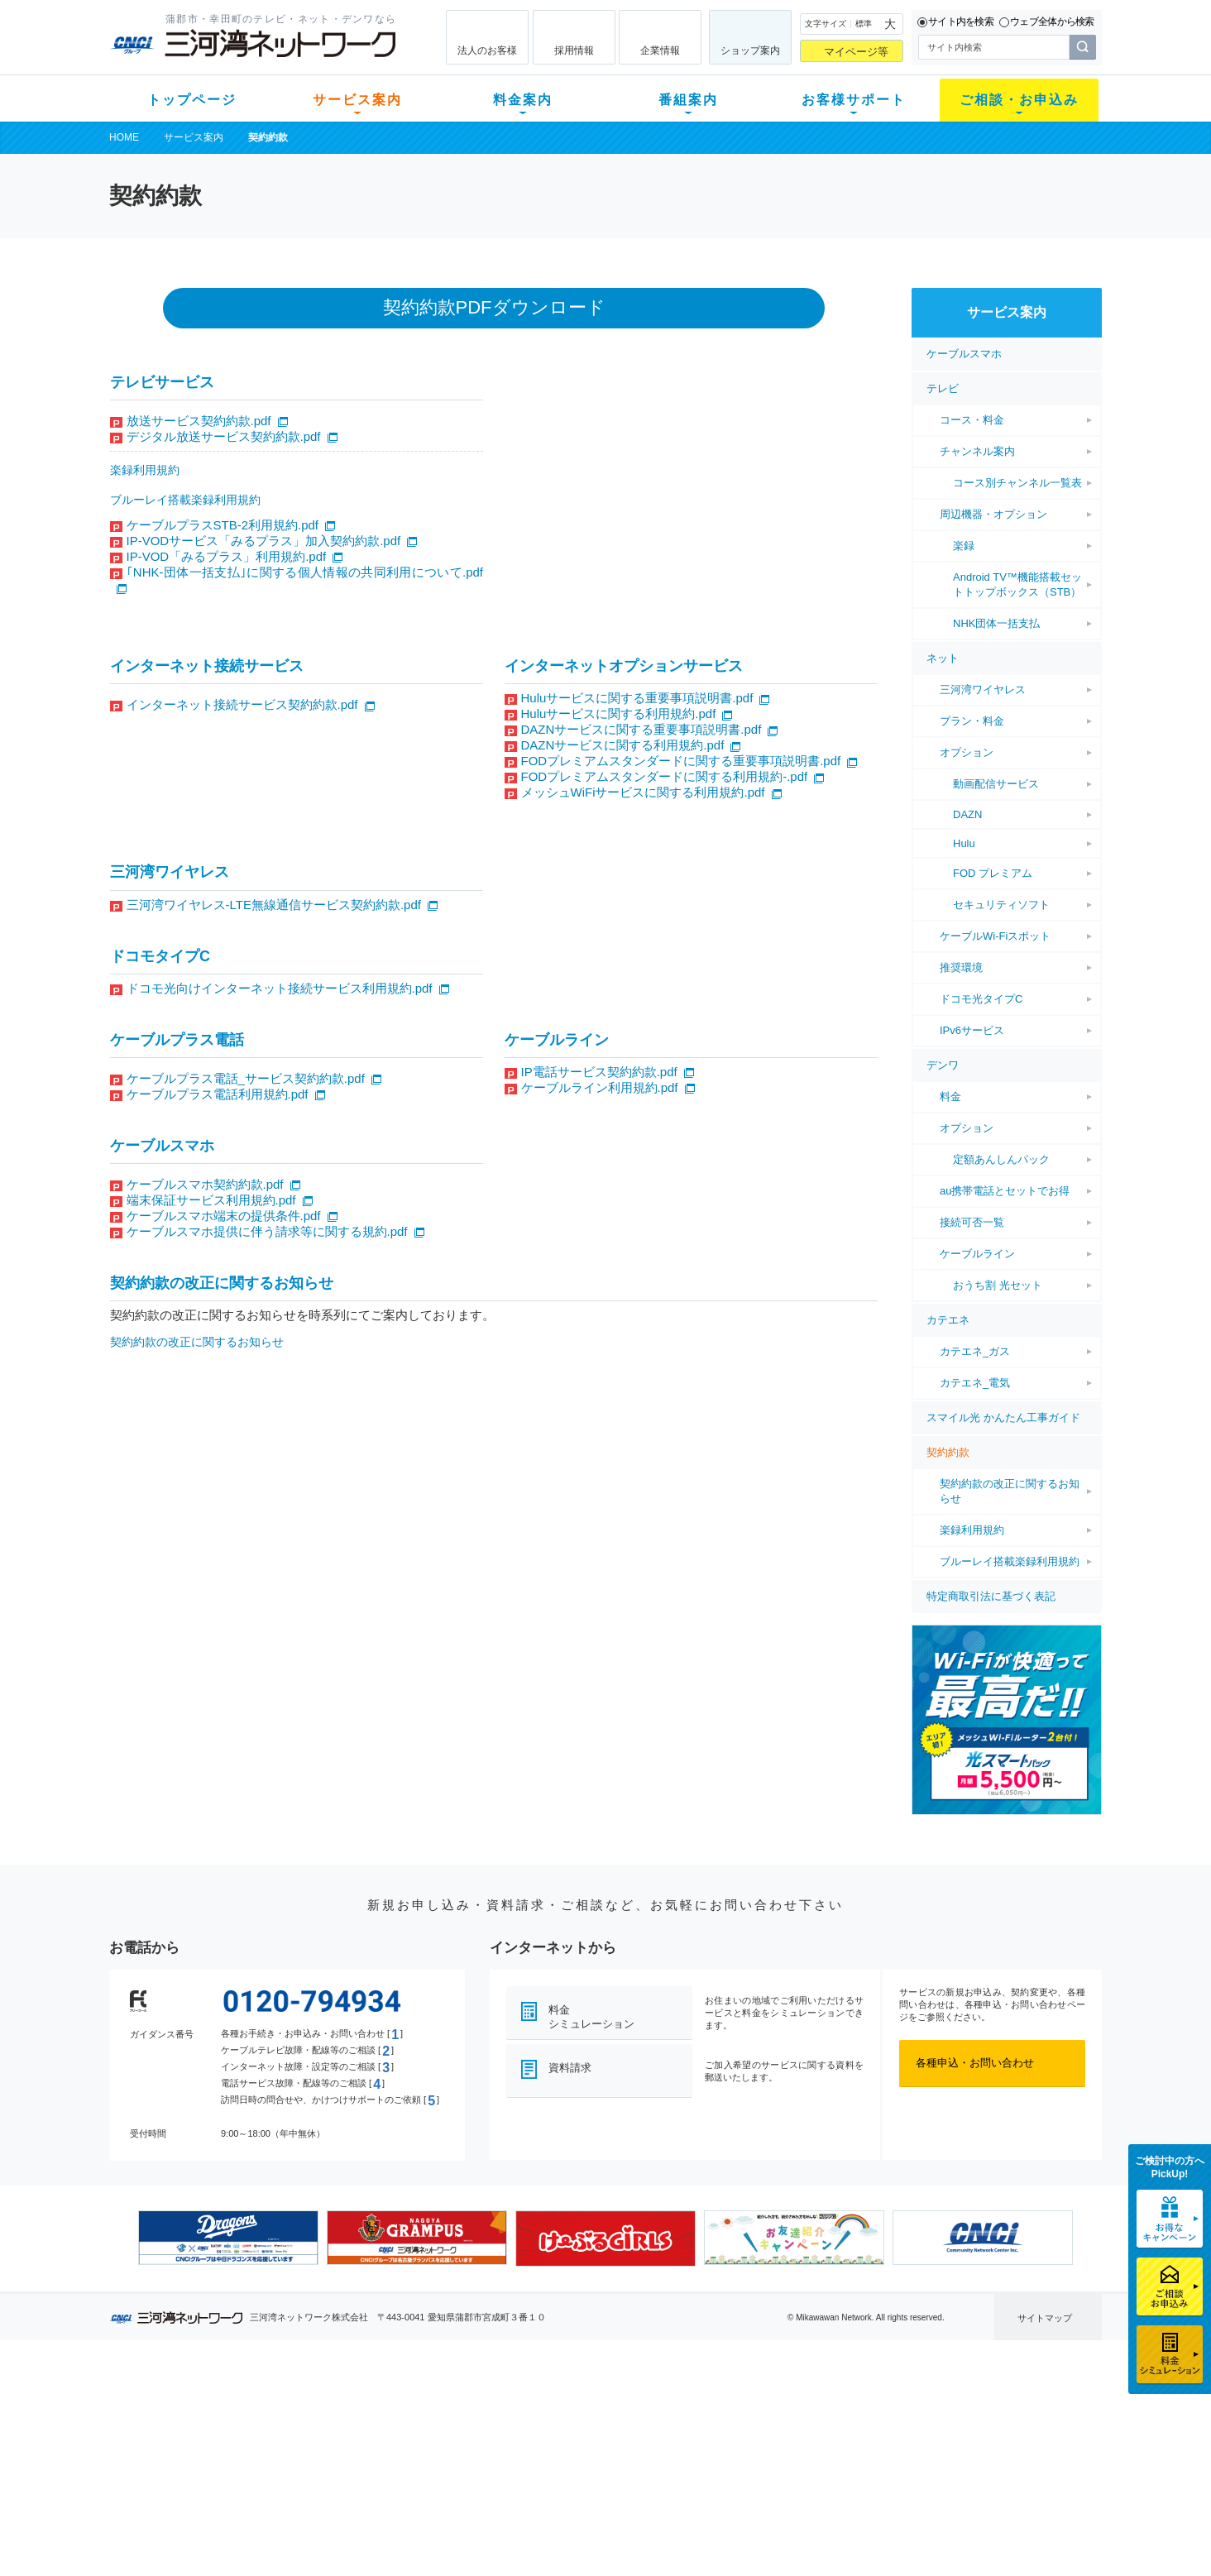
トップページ (192, 100)
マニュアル (693, 2427)
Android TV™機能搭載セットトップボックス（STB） (1017, 584)
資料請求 (569, 2067)
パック (437, 2470)
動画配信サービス (996, 784)
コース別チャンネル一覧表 (1017, 482)
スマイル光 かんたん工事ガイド (1003, 1417)
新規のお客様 (207, 2406)
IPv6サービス (972, 1030)
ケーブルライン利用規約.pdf (599, 1087)
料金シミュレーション (591, 2017)
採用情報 (574, 50)
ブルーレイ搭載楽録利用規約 (185, 499)
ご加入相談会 (822, 2449)
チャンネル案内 (977, 451)
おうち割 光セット (997, 1285)
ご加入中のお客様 (218, 2427)
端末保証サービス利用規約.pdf (211, 1200)
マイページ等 (856, 51)
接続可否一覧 (972, 1222)
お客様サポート (854, 100)
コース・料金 (972, 420)
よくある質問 (699, 2406)
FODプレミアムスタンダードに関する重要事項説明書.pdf (681, 761)
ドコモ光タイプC (981, 999)
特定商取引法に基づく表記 (990, 1596)
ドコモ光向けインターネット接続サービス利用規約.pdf (280, 988)
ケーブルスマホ (964, 353)
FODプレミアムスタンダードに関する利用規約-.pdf (664, 776)
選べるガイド (207, 2449)
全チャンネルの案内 (592, 2464)
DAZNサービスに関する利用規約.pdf (623, 745)
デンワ (942, 1065)
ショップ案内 (750, 50)
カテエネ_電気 (975, 1383)
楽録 (963, 545)
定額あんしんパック (1001, 1159)
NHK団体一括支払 (996, 623)
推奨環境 (961, 967)
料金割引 (442, 2449)
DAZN (967, 814)
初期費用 (442, 2406)
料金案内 (523, 100)
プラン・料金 (972, 721)
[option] (228, 2237)
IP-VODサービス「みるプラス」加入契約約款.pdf (264, 541)
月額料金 (442, 2427)
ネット (942, 658)
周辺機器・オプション (993, 514)
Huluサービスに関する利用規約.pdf (618, 713)
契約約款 (947, 1452)
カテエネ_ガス (975, 1351)
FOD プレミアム (992, 873)
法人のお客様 (487, 50)
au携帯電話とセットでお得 (1005, 1191)
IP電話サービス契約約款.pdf (599, 1072)
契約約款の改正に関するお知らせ (197, 1341)
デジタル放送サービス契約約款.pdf (224, 436)
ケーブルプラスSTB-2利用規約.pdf (223, 525)
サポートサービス (710, 2449)
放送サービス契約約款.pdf (199, 421)
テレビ (942, 388)
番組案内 (688, 100)
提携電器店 (817, 2427)
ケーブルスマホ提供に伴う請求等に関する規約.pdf (267, 1231)
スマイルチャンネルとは (603, 2406)
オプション (966, 752)
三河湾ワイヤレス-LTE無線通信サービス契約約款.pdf (274, 905)
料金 (950, 1096)
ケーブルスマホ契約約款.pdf (205, 1184)
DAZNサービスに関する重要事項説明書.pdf (641, 729)
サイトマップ (1044, 2318)
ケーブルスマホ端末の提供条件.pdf (224, 1216)
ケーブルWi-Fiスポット (995, 936)
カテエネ (947, 1320)
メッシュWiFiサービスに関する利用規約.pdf (643, 792)
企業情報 (660, 50)
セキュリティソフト (1001, 904)
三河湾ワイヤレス (983, 689)
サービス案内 (357, 100)
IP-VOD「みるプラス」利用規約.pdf (227, 556)
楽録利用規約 (144, 469)
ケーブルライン (977, 1253)
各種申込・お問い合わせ (975, 2062)
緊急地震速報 (331, 2492)
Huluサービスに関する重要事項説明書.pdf (637, 698)
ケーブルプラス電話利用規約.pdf (218, 1094)
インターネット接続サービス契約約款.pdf (242, 704)
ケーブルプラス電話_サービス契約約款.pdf (246, 1078)
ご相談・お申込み (1019, 100)
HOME (124, 137)
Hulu (964, 843)
